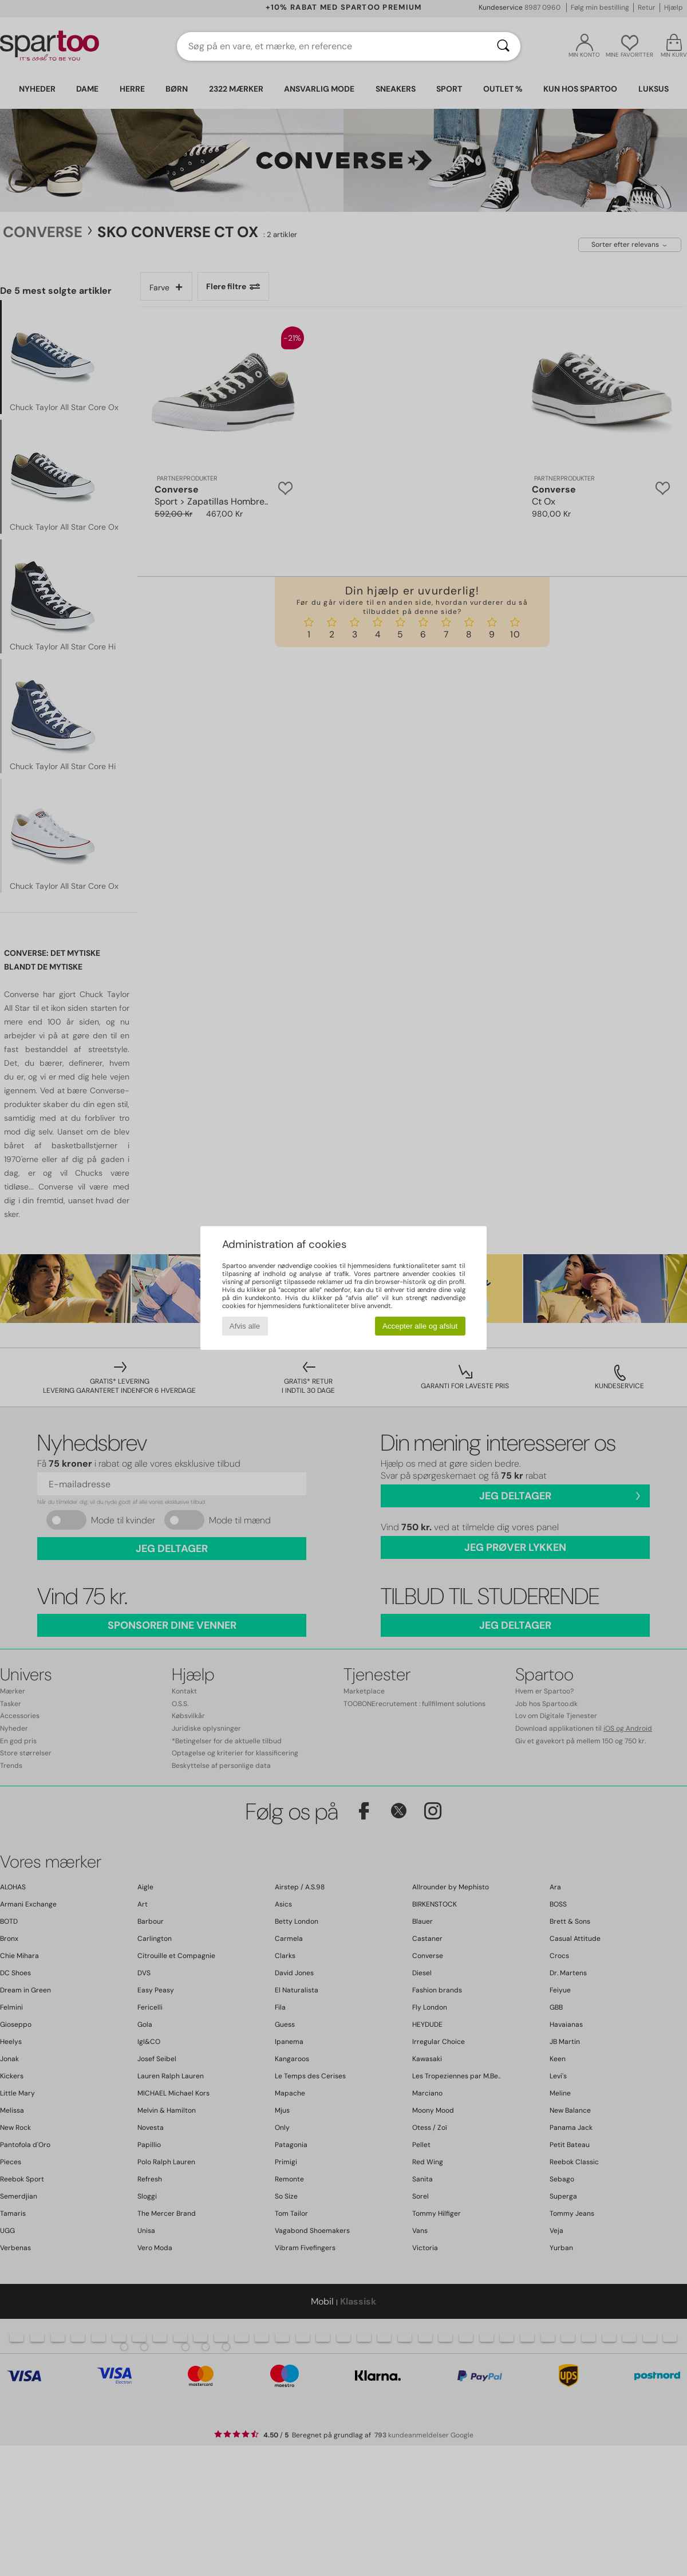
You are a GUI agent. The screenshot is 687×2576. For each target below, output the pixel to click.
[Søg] (503, 46)
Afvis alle (245, 1326)
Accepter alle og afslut (419, 1326)
